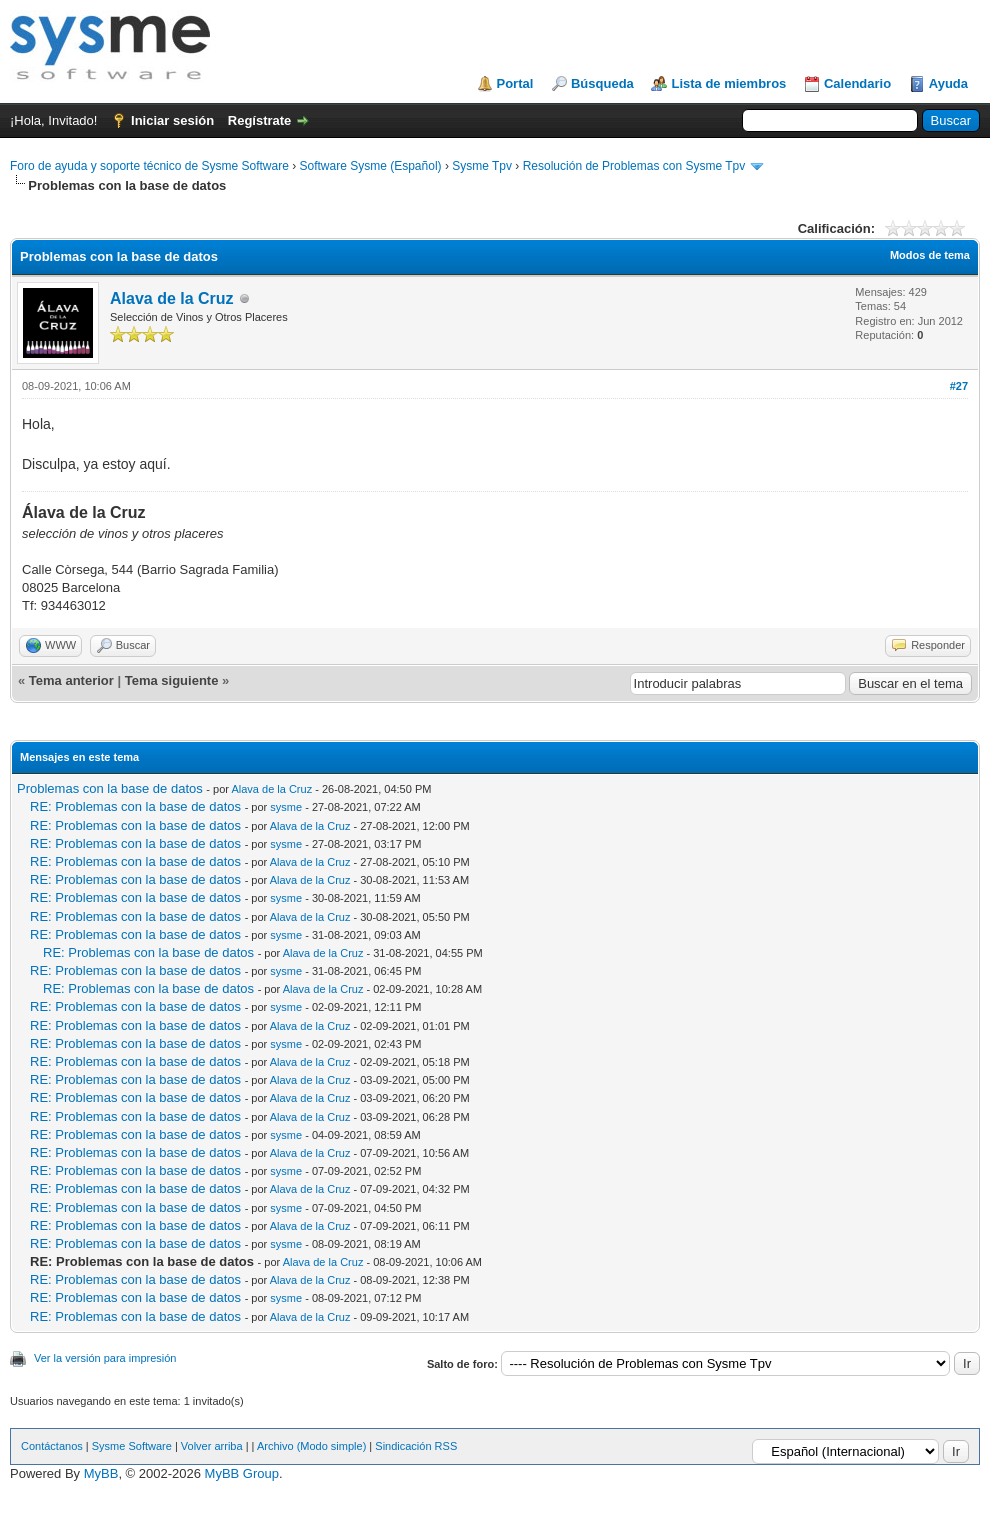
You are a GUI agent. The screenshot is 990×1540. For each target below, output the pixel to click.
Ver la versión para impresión (105, 1358)
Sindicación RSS (416, 1446)
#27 (959, 386)
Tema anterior (71, 680)
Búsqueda (602, 83)
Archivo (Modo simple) (311, 1446)
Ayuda (948, 83)
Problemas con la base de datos (110, 788)
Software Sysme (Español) (370, 166)
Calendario (857, 83)
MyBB (101, 1473)
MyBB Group (242, 1473)
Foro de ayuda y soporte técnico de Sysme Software (149, 166)
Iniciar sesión (172, 120)
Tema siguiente (172, 680)
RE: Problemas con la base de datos (135, 806)
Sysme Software (132, 1446)
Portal (515, 83)
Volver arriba (212, 1446)
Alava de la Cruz (172, 298)
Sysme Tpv (482, 166)
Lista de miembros (728, 83)
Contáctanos (52, 1446)
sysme (286, 807)
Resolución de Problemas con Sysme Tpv (634, 166)
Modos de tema (930, 255)
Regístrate (260, 120)
